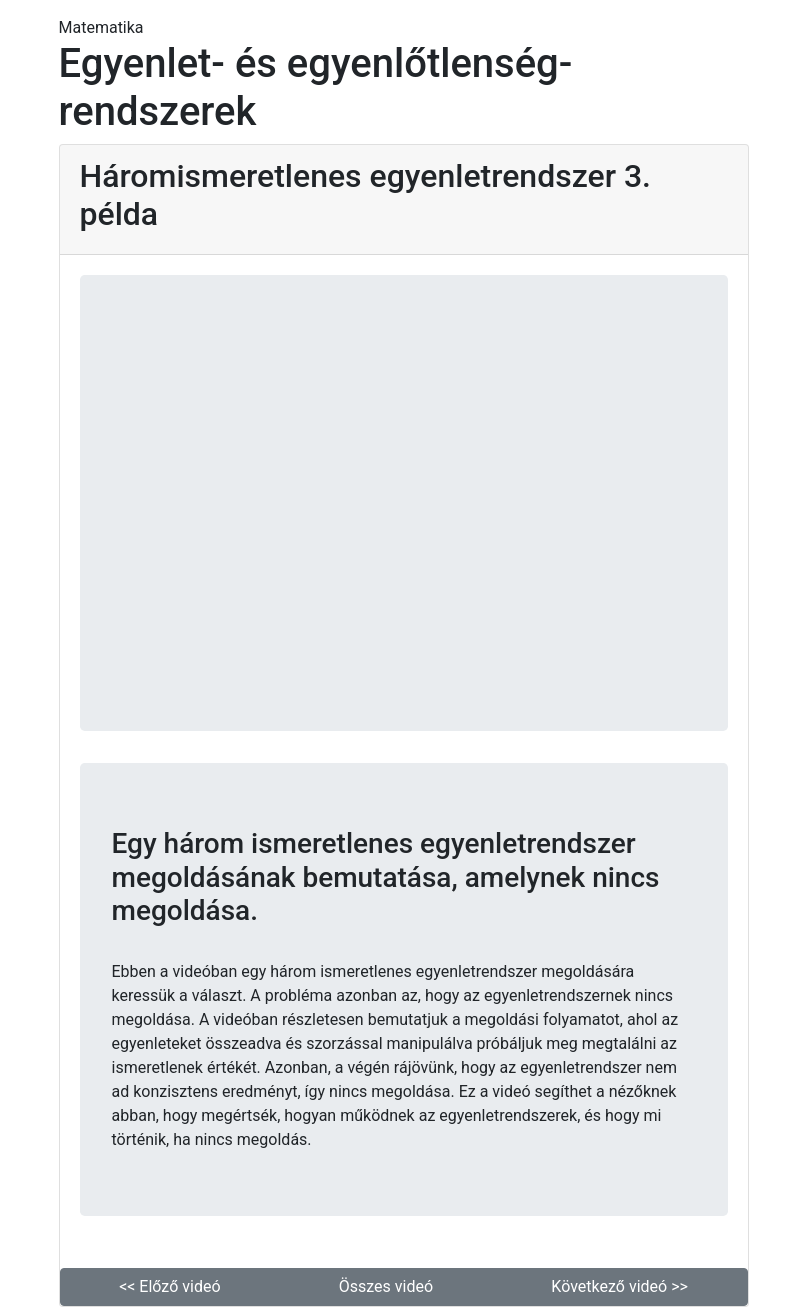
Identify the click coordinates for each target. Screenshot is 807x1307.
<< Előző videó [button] (169, 1286)
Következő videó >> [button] (619, 1286)
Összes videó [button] (386, 1286)
